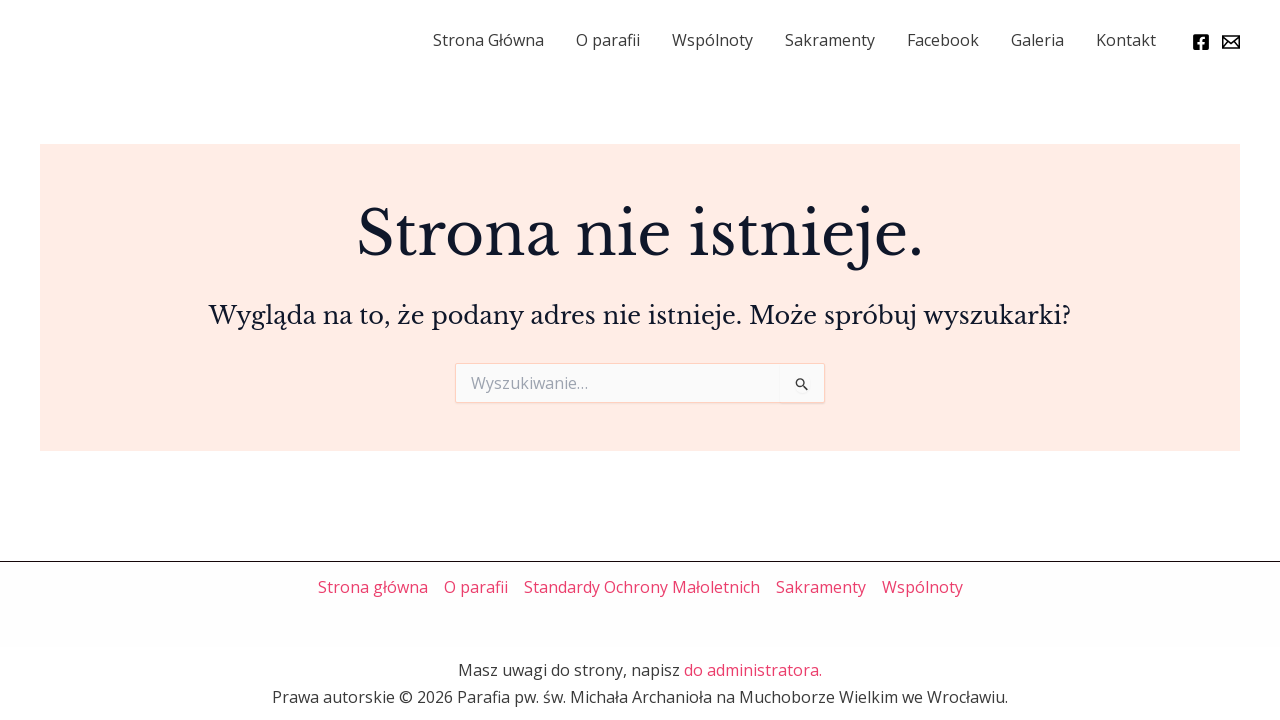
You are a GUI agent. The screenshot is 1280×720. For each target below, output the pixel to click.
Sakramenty (830, 40)
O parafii (608, 40)
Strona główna (373, 587)
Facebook (943, 40)
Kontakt (1126, 40)
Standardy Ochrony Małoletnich (642, 587)
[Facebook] (1201, 42)
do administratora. (753, 670)
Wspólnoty (712, 40)
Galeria (1037, 40)
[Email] (1231, 42)
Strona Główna (488, 40)
